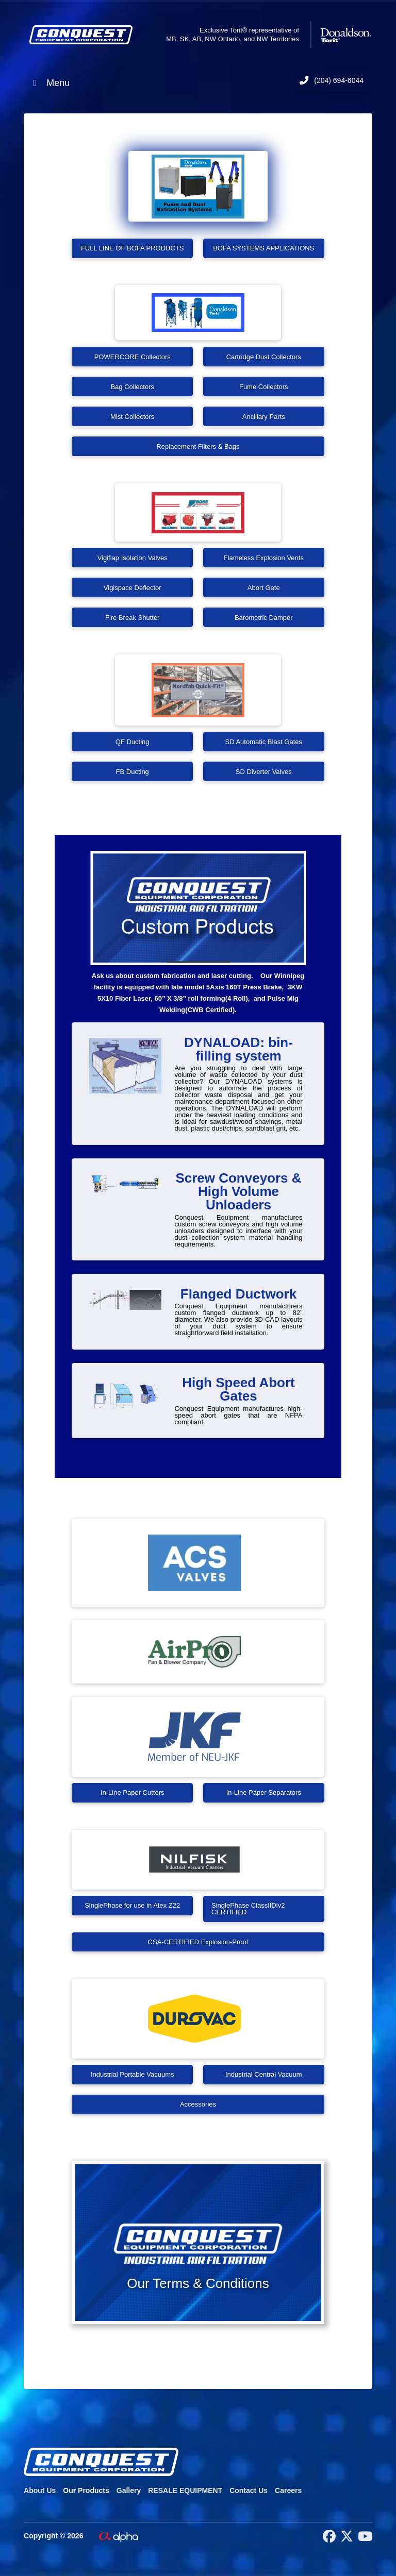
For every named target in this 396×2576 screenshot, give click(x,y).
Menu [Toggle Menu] (49, 83)
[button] (198, 2243)
